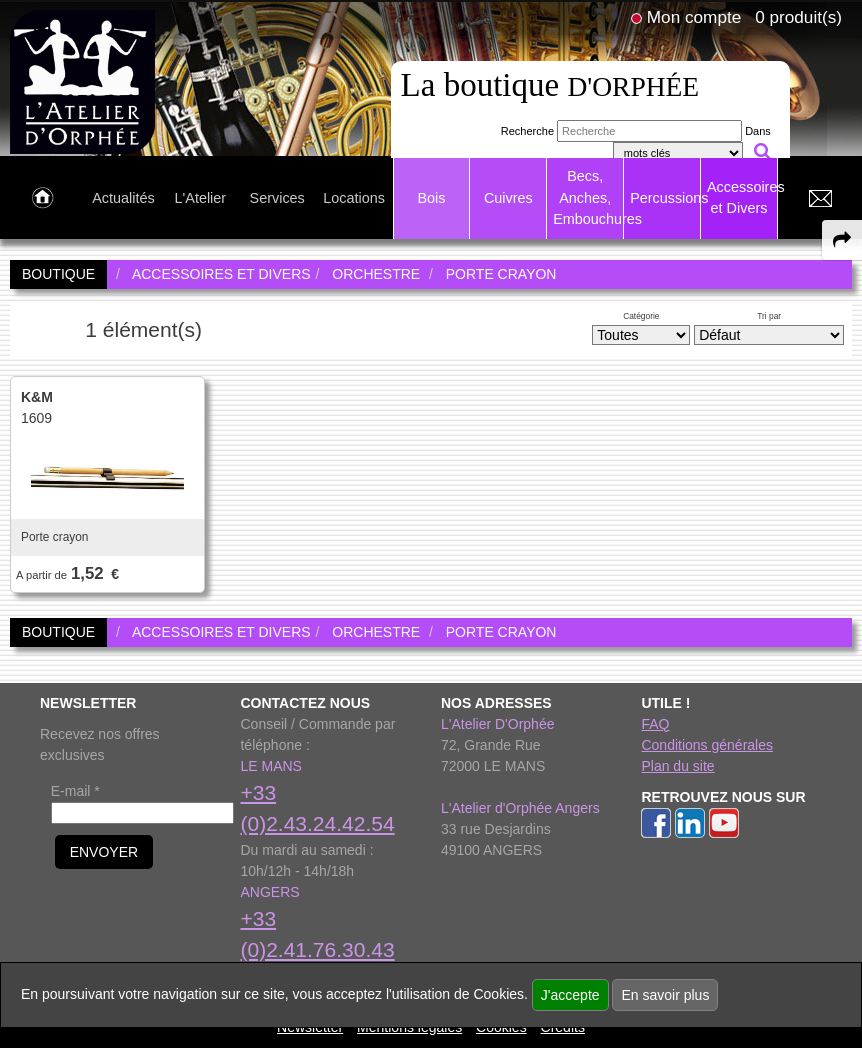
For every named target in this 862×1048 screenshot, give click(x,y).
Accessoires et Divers (742, 198)
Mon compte (694, 17)
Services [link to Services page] (277, 198)
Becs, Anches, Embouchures (588, 197)
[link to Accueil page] (42, 199)
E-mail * (75, 791)
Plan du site (677, 766)
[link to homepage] (82, 81)
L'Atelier (201, 198)
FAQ (655, 724)
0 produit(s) (798, 17)
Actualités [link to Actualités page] (123, 198)
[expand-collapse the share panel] (842, 240)
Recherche (527, 131)
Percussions (665, 198)
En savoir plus (665, 995)
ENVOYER (104, 852)
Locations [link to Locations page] (354, 198)
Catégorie (641, 316)
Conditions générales (707, 745)
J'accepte (570, 995)
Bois (431, 198)
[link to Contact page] (820, 199)
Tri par (769, 316)
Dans (758, 131)
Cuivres (508, 198)
